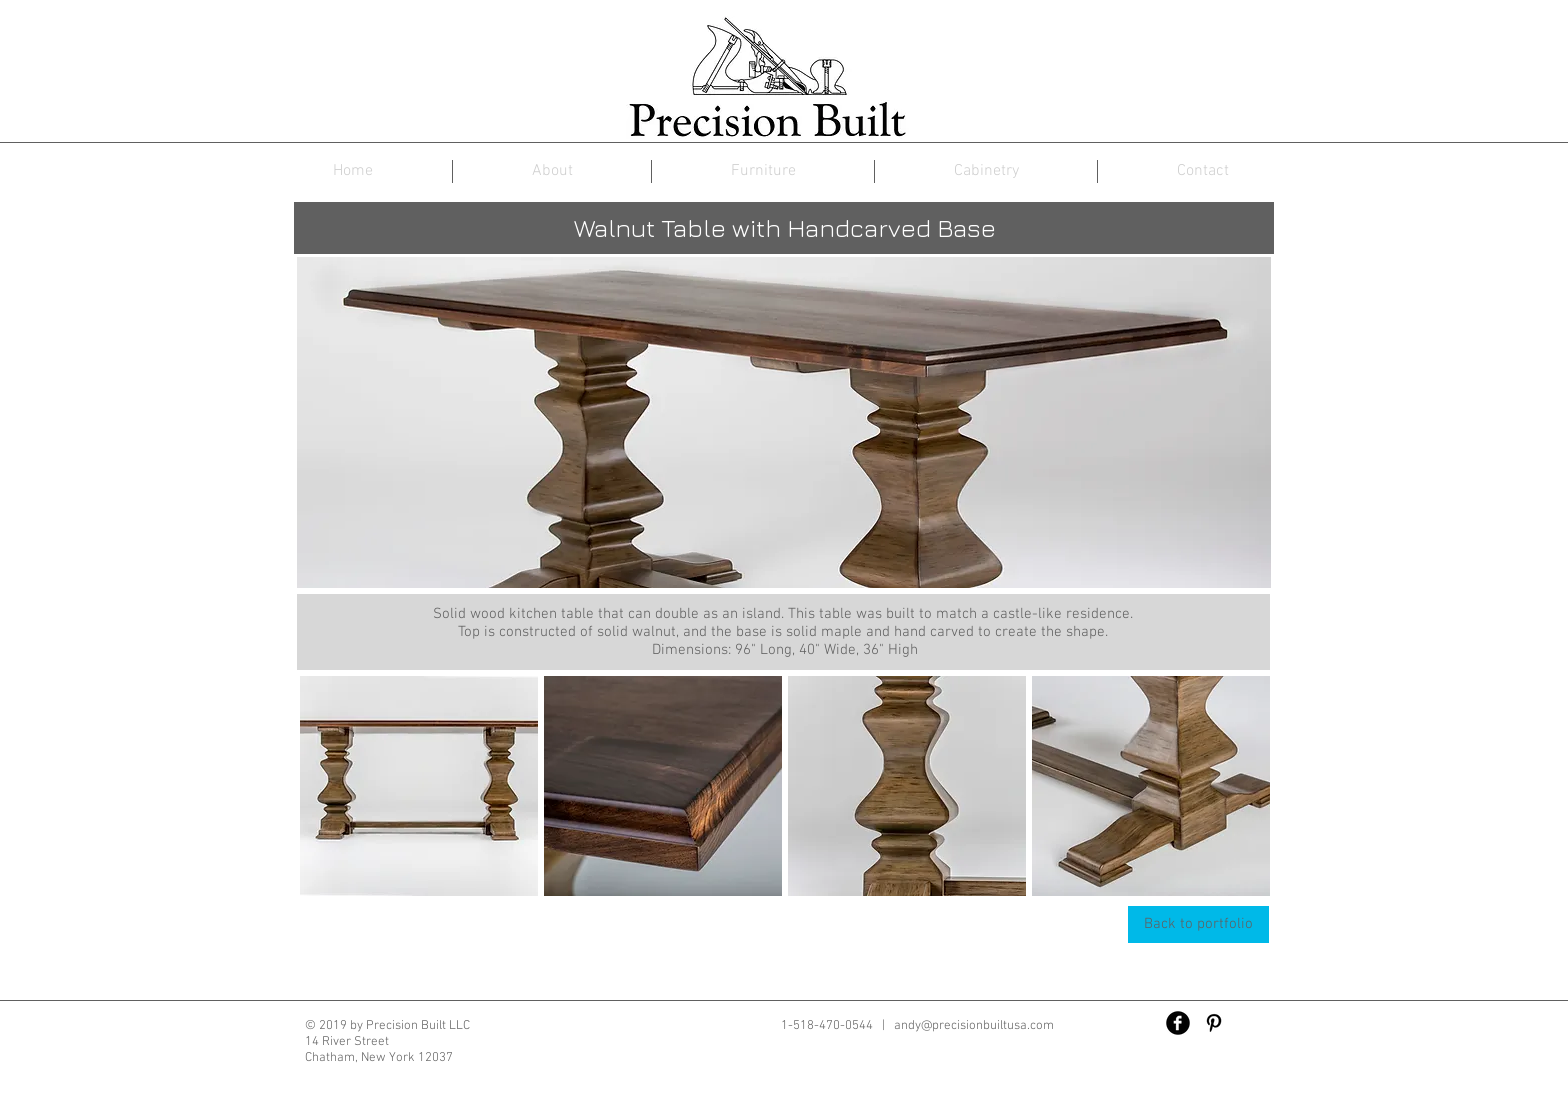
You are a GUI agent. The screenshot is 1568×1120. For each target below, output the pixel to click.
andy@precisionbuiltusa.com (974, 1026)
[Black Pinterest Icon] (1214, 1023)
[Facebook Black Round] (1178, 1023)
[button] (419, 786)
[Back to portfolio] (1198, 924)
